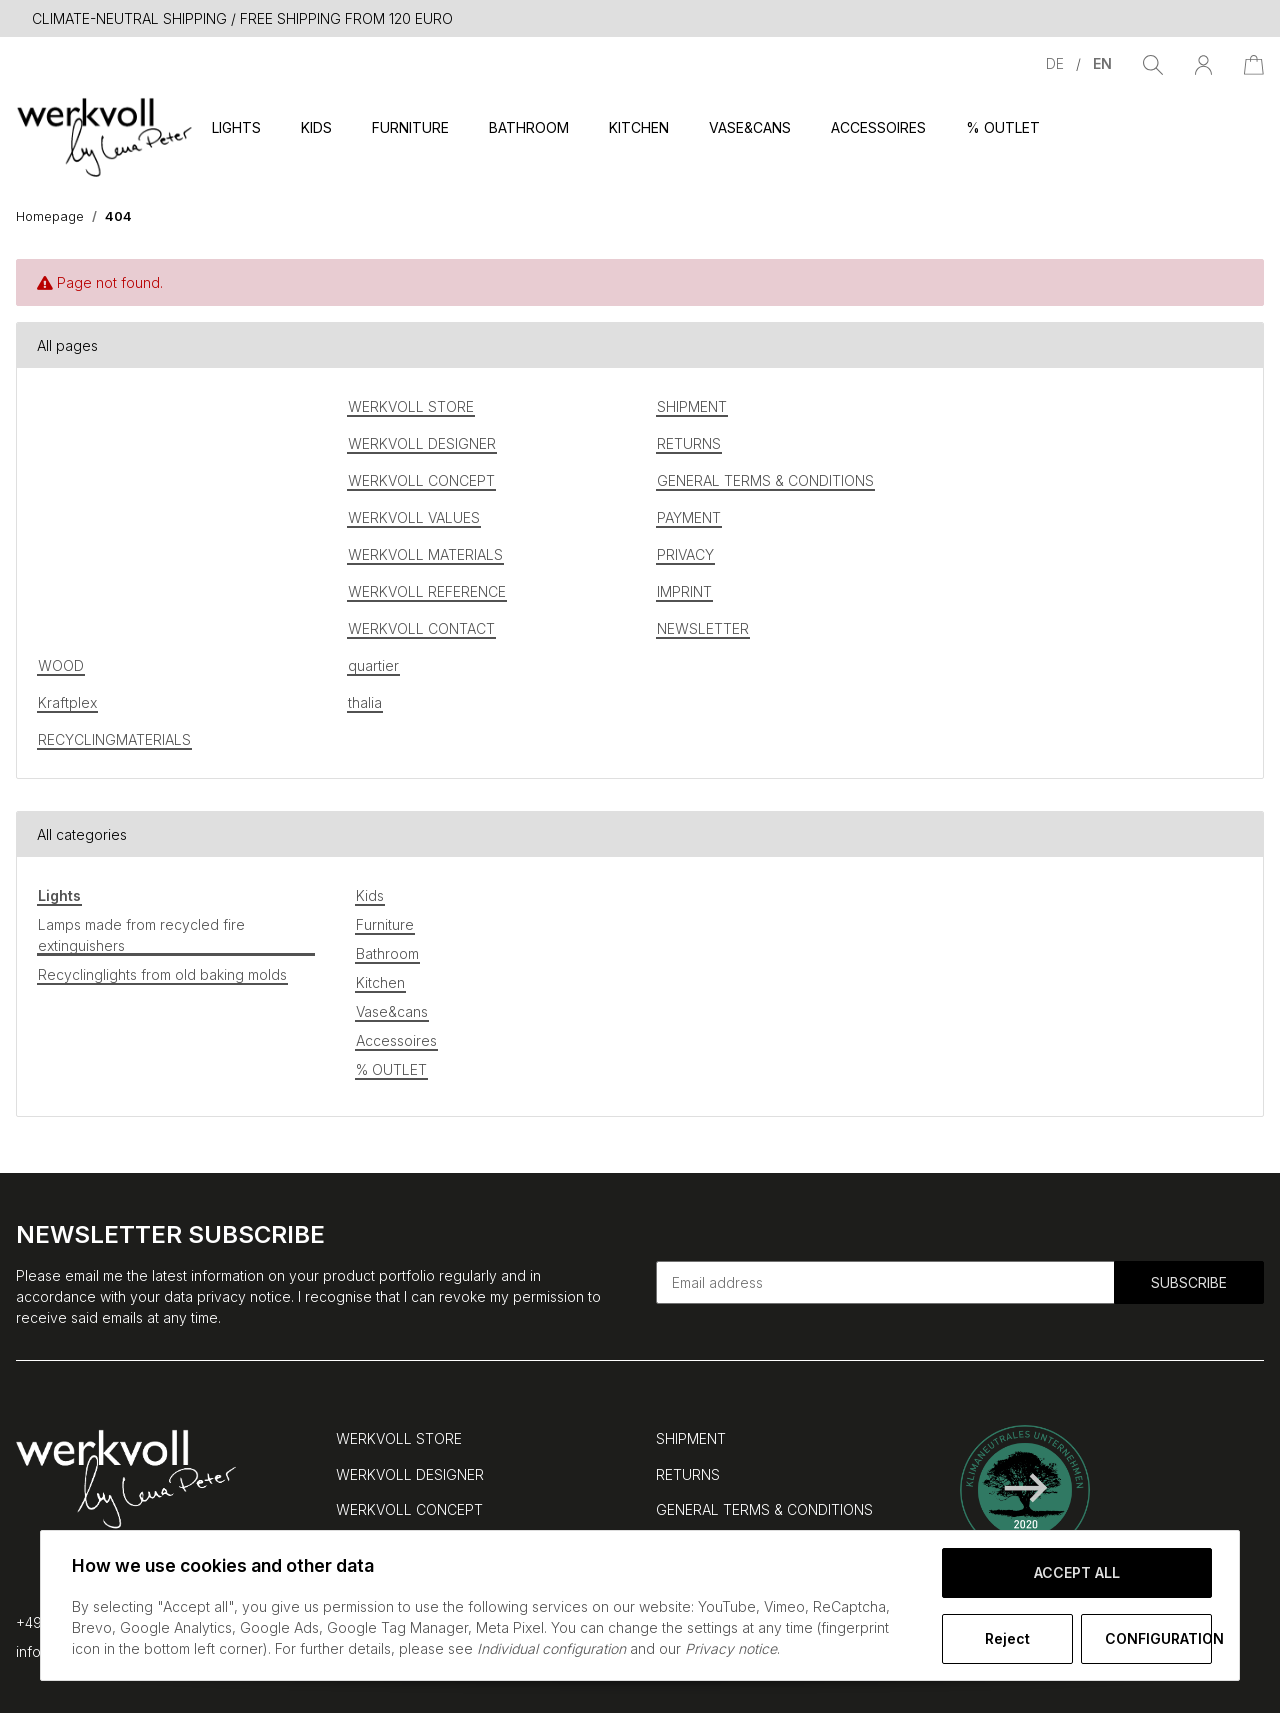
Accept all (1076, 1572)
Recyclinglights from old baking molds (162, 974)
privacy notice (244, 1296)
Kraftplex (67, 702)
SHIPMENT (692, 406)
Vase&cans (392, 1011)
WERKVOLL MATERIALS (425, 554)
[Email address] (885, 1282)
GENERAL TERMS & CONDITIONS (765, 480)
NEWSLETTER (703, 628)
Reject (1006, 1638)
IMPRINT (684, 591)
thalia (365, 702)
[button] (1203, 63)
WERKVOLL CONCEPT (421, 480)
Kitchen (380, 982)
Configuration (1158, 1638)
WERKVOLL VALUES (414, 517)
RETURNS (689, 443)
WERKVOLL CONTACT (421, 628)
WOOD (61, 665)
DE (1057, 63)
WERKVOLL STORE (411, 406)
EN (1102, 63)
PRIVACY (685, 554)
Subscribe (1189, 1282)
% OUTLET (391, 1069)
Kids (370, 895)
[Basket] (1254, 63)
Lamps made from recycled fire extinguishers (141, 935)
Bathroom (387, 953)
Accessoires (396, 1040)
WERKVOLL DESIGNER (422, 443)
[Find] (1153, 63)
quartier (373, 665)
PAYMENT (689, 517)
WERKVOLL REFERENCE (427, 591)
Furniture (385, 924)
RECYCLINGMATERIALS (114, 739)
